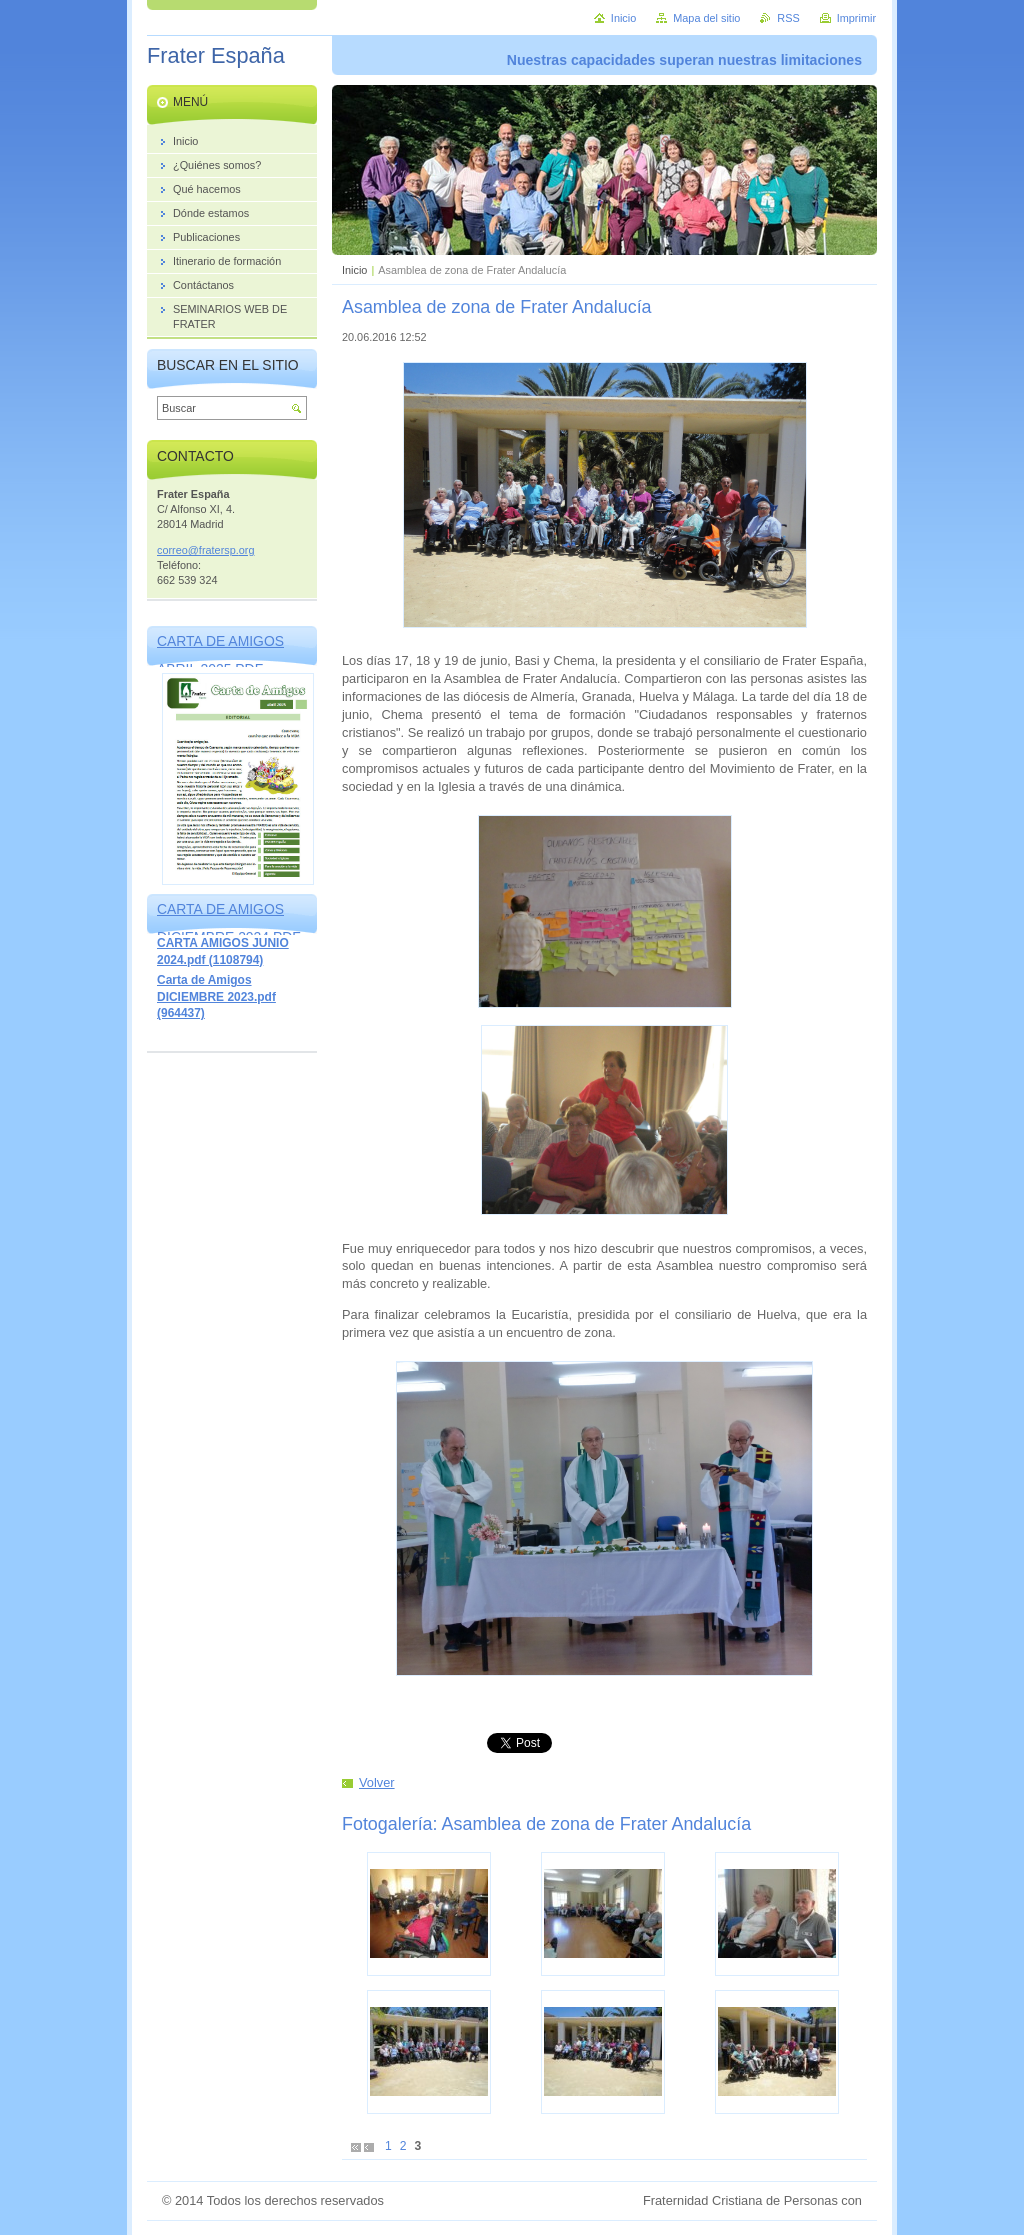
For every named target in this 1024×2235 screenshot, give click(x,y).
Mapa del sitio (706, 18)
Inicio (354, 270)
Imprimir (856, 18)
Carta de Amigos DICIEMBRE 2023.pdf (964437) (216, 996)
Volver (377, 1782)
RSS (788, 18)
